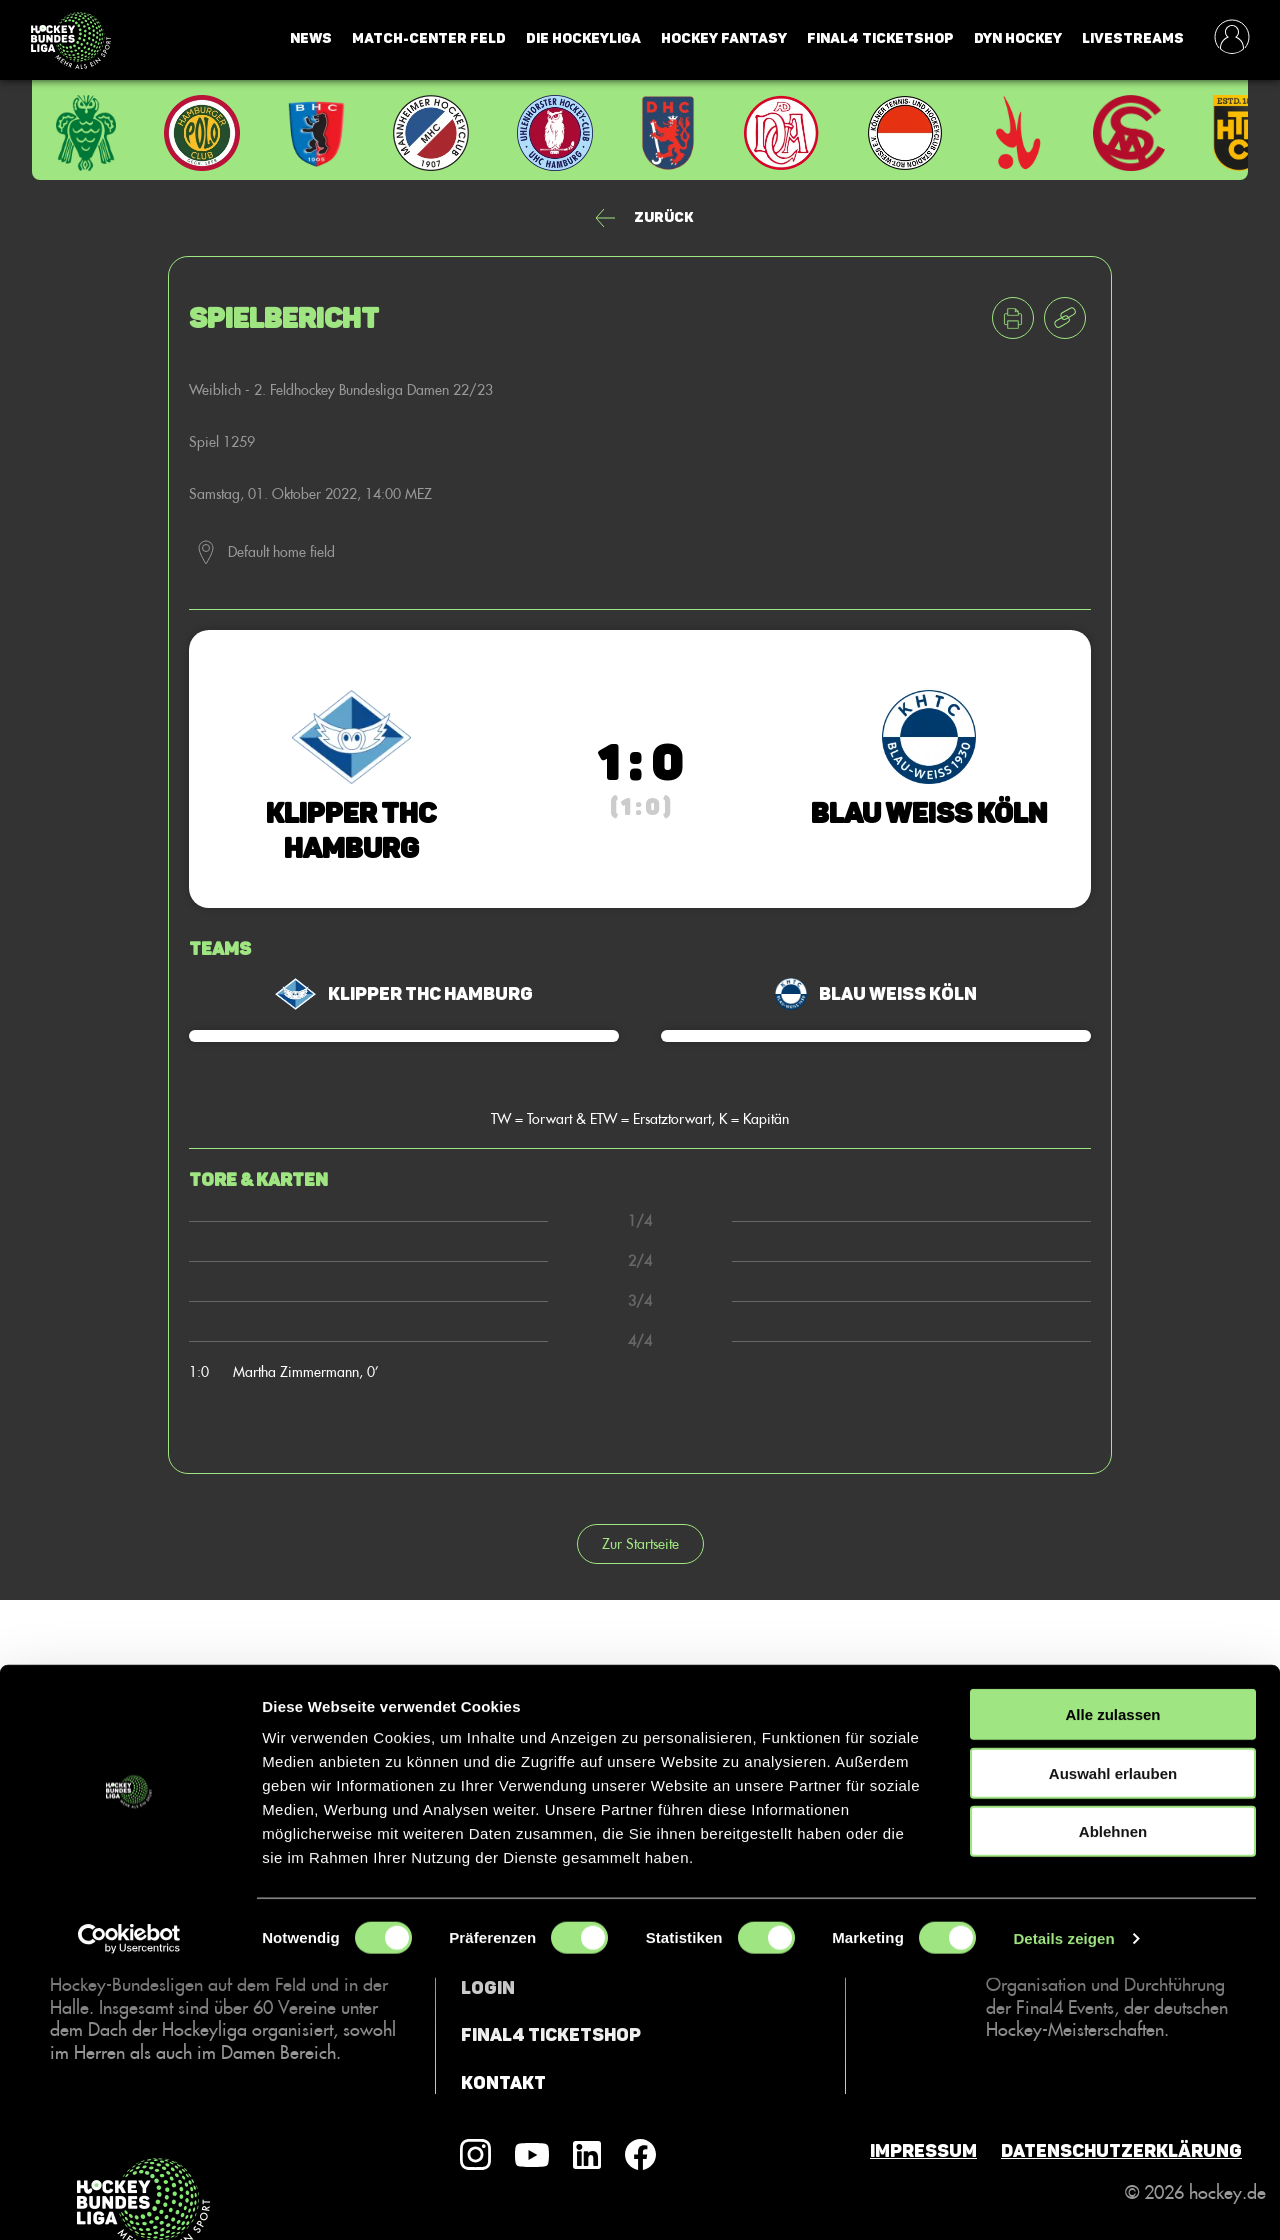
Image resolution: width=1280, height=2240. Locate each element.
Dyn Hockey (1018, 38)
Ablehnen (1113, 2093)
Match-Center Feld (429, 38)
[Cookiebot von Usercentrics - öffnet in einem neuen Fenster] (129, 2201)
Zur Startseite (640, 1543)
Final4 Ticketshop (880, 38)
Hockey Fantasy (724, 38)
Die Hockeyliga (583, 38)
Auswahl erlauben (1113, 2035)
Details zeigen (1063, 2200)
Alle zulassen (1112, 1976)
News (311, 38)
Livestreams (1133, 38)
